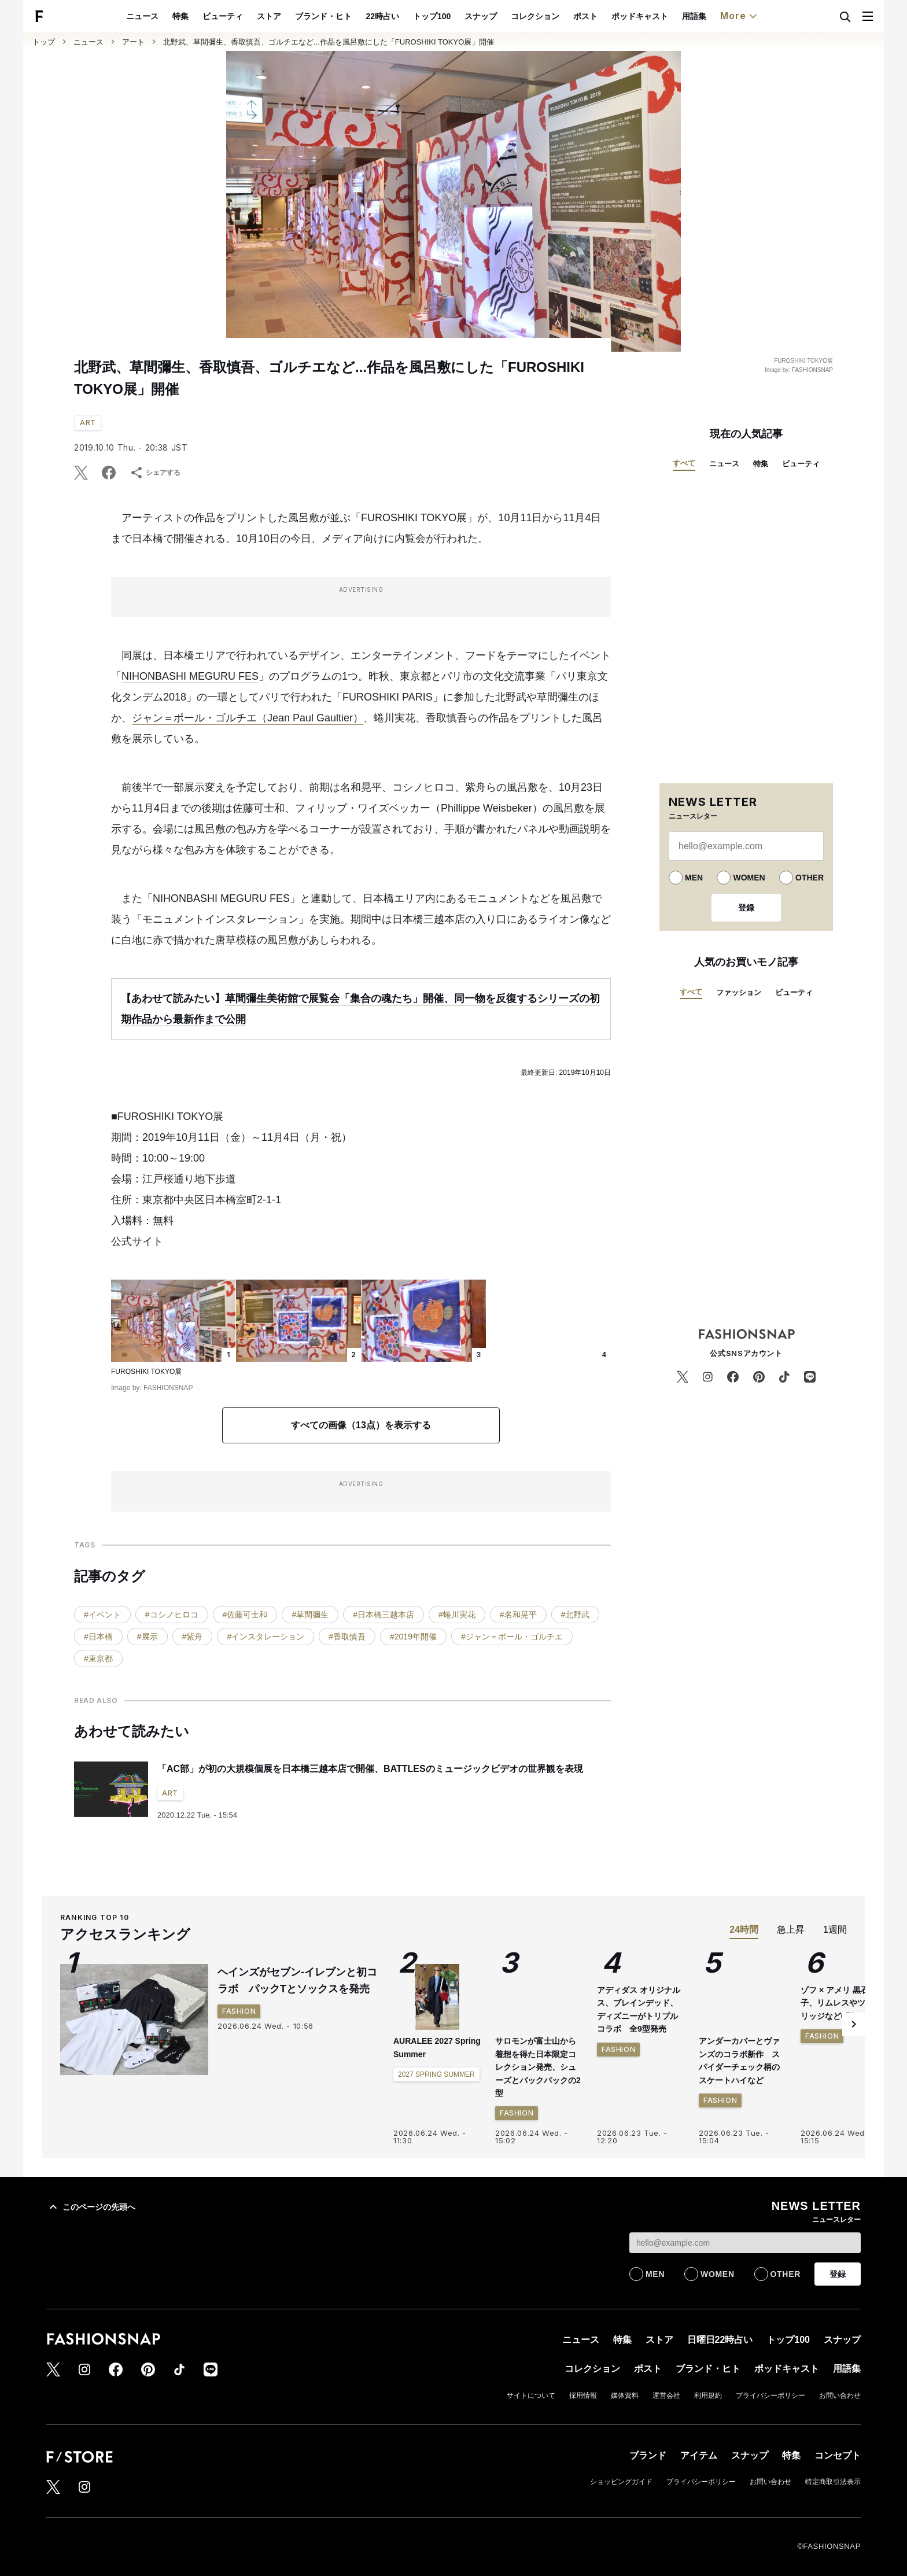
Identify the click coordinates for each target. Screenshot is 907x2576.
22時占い (409, 16)
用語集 (721, 16)
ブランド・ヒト (350, 16)
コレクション (561, 16)
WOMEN (749, 877)
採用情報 (583, 2395)
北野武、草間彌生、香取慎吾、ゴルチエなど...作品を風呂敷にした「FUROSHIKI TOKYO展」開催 (328, 42)
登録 (746, 907)
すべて (684, 463)
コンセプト (837, 2455)
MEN (694, 877)
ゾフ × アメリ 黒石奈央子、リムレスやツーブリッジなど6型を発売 (843, 2082)
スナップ (507, 16)
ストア (296, 16)
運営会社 (666, 2395)
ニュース (169, 16)
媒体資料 (625, 2395)
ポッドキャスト (666, 16)
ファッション (738, 992)
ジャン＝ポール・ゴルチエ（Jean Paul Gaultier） (247, 718)
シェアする (155, 473)
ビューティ (250, 16)
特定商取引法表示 (833, 2482)
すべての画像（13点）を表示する (361, 1425)
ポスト (612, 16)
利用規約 (708, 2395)
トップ (43, 42)
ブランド (647, 2455)
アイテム (698, 2455)
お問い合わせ (840, 2395)
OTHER (809, 877)
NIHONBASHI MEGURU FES (190, 676)
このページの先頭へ (90, 2207)
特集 (208, 16)
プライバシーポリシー (770, 2395)
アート (133, 42)
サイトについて (531, 2395)
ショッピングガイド (621, 2482)
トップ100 (458, 16)
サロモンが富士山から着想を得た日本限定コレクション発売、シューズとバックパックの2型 (538, 2067)
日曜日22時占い (720, 2340)
